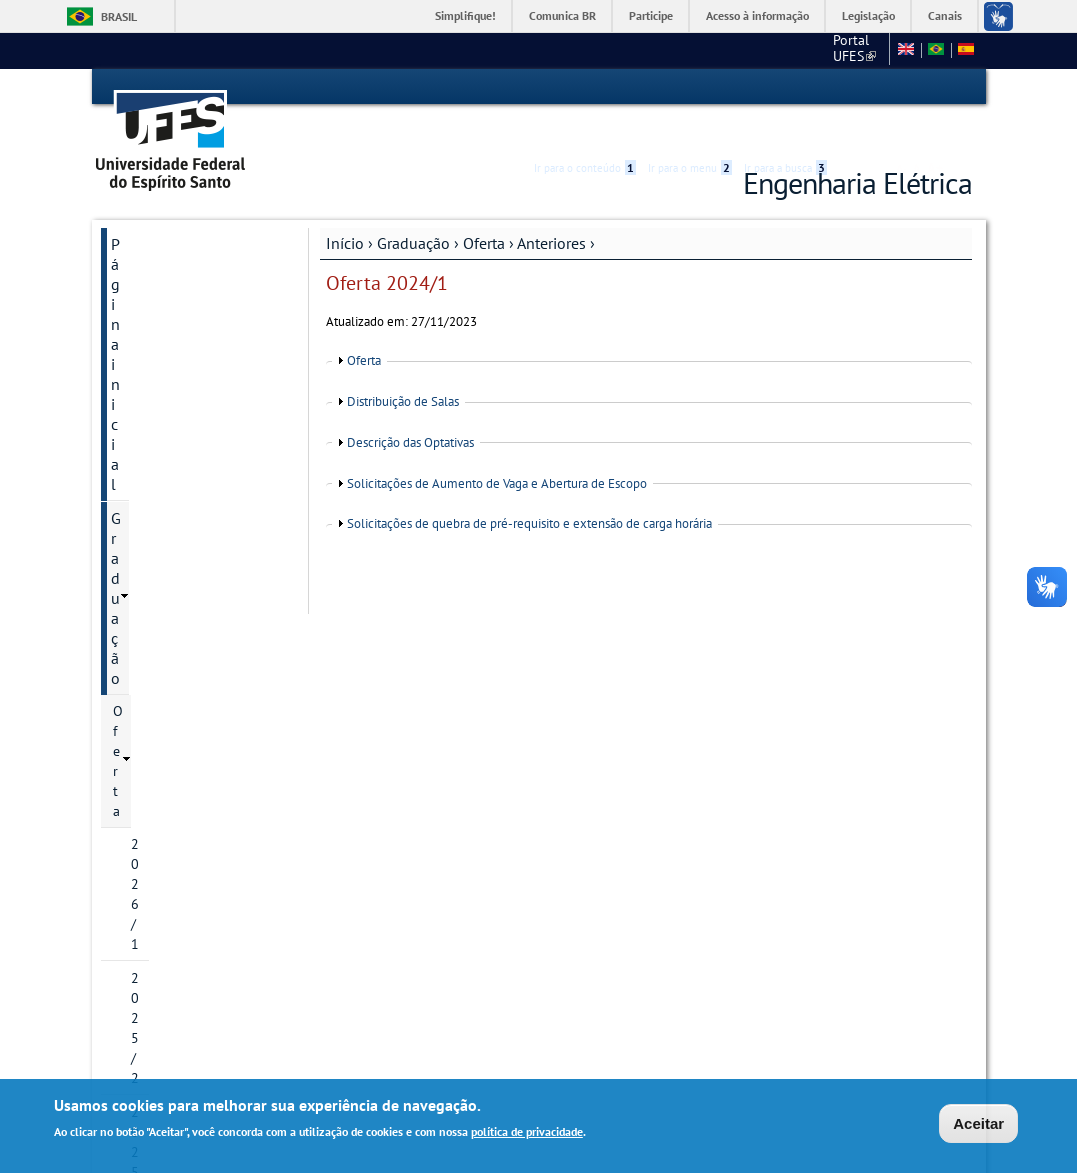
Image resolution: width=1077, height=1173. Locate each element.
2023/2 (171, 545)
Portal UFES (706, 50)
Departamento (159, 783)
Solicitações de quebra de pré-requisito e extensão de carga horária (529, 488)
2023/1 (171, 511)
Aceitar (978, 1125)
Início (345, 207)
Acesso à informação (757, 15)
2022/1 (171, 443)
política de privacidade (527, 1134)
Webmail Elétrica (153, 998)
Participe (651, 15)
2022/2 (171, 477)
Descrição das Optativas (410, 406)
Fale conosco (843, 50)
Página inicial (156, 208)
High (876, 88)
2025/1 (153, 376)
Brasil (119, 16)
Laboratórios (154, 817)
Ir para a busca (785, 87)
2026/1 (153, 308)
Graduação (413, 207)
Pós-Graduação (162, 749)
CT (776, 50)
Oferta (484, 207)
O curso (136, 647)
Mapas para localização (191, 851)
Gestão (134, 715)
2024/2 (171, 613)
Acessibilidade (852, 87)
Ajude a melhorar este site (185, 929)
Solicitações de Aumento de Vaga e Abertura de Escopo (497, 447)
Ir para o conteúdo (585, 87)
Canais (945, 15)
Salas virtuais (141, 982)
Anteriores (551, 207)
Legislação (868, 15)
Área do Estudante (169, 681)
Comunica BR (562, 15)
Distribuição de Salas (403, 365)
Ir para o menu (690, 87)
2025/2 (153, 342)
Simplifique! (465, 15)
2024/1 (171, 579)
